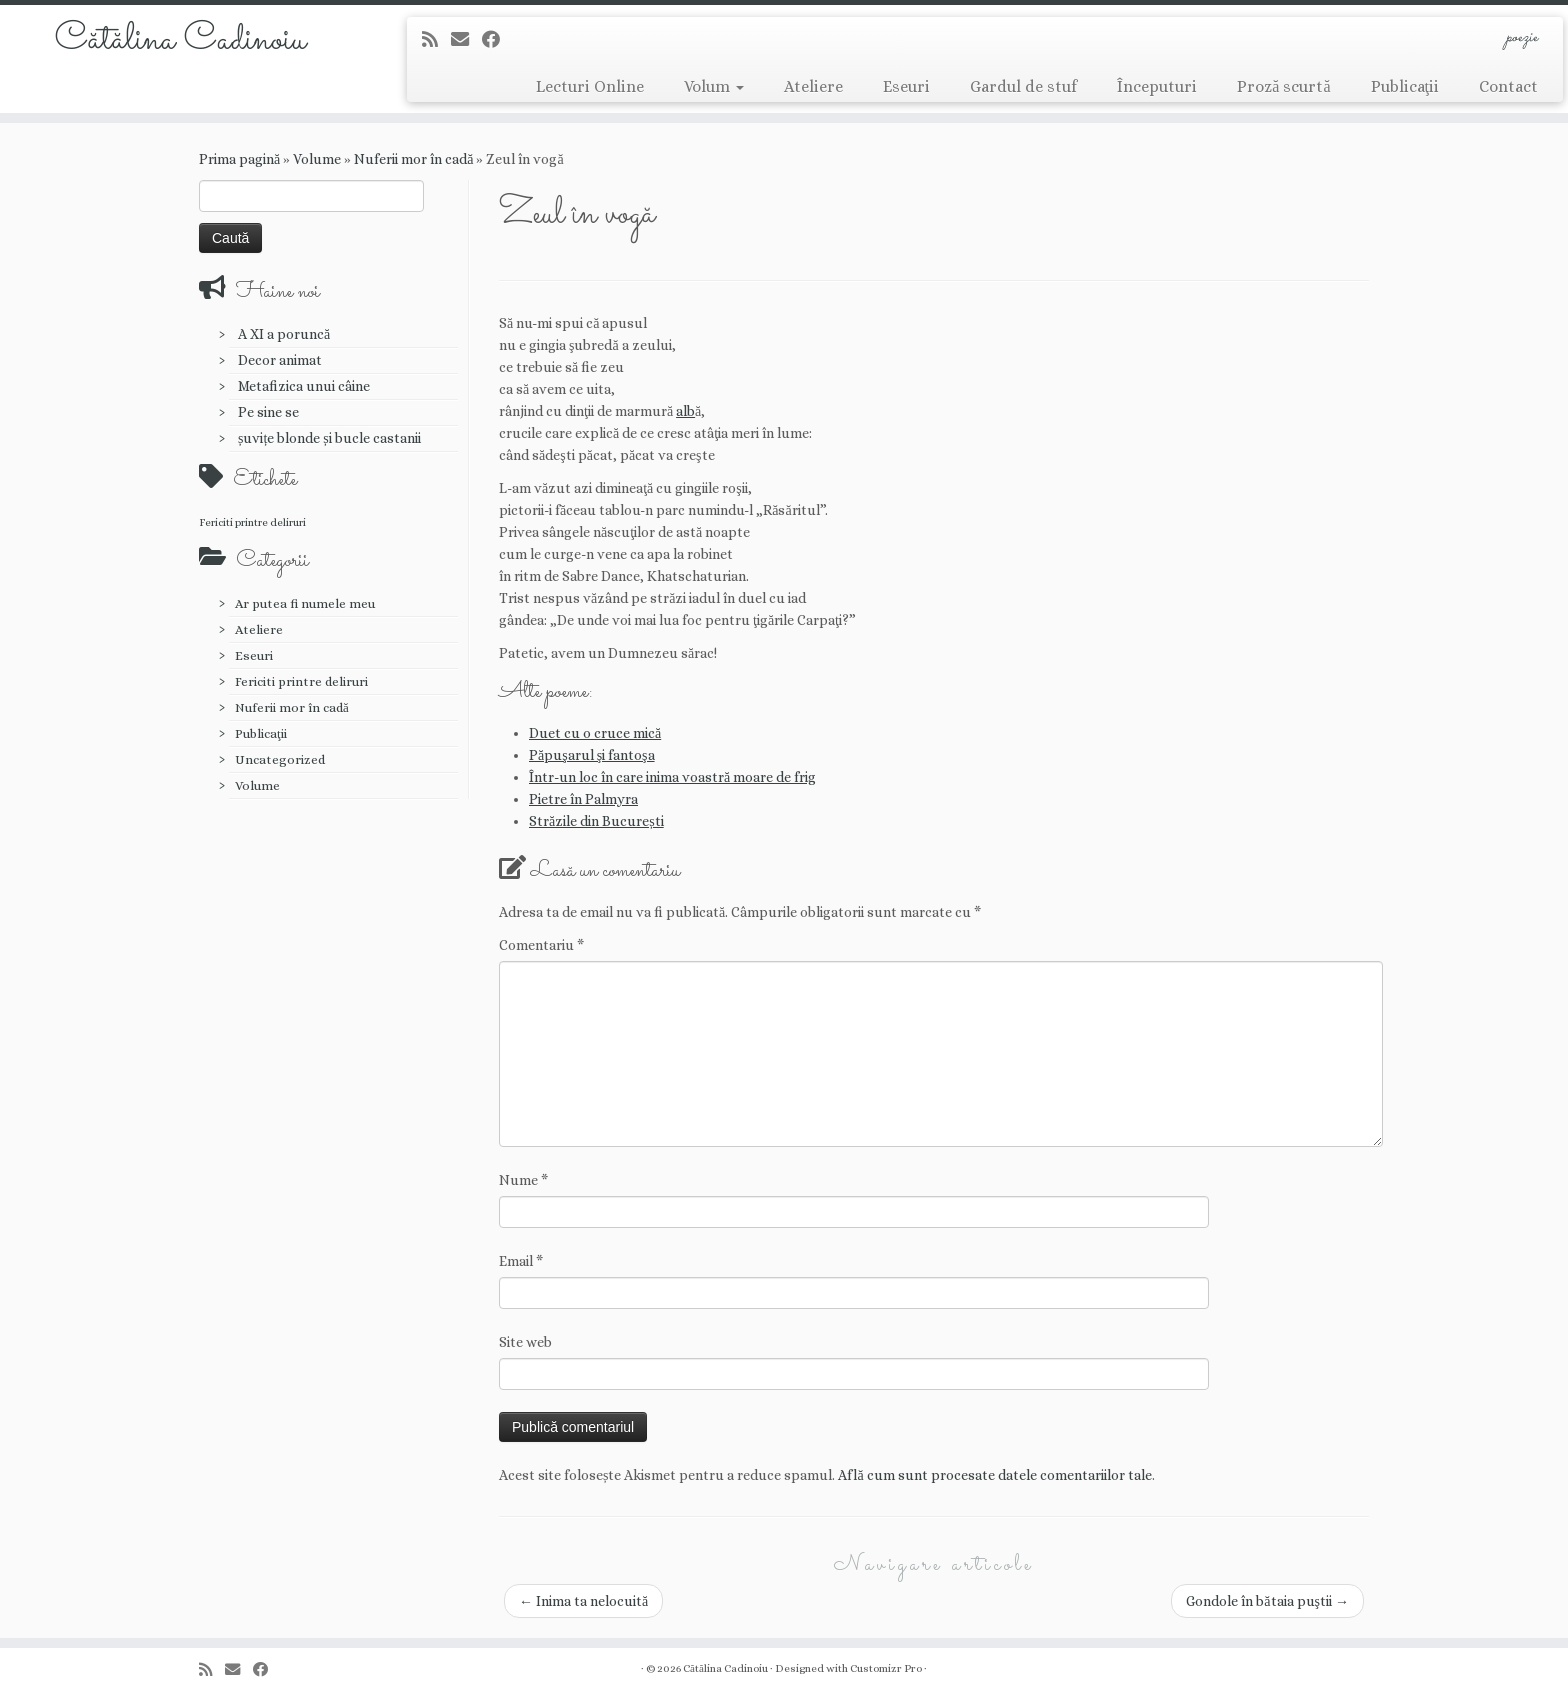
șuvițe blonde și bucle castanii (329, 438)
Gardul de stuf (1023, 86)
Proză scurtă (1283, 86)
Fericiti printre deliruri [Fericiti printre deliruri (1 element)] (252, 522)
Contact (1508, 86)
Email (521, 1261)
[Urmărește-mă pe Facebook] (497, 39)
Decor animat (280, 360)
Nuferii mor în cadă (413, 159)
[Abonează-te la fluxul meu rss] (436, 39)
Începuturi (1157, 86)
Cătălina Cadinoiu (180, 40)
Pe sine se (268, 412)
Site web (525, 1342)
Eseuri (906, 86)
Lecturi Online (590, 86)
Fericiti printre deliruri (301, 681)
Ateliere (813, 86)
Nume (523, 1180)
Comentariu (541, 945)
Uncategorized (280, 759)
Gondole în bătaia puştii (1267, 1601)
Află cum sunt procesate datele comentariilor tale (994, 1475)
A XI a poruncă (284, 334)
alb (685, 411)
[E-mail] (466, 39)
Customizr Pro (886, 1668)
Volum (714, 86)
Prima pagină (239, 159)
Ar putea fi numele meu (305, 603)
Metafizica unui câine (304, 386)
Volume (317, 159)
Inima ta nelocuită (583, 1601)
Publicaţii (1405, 86)
